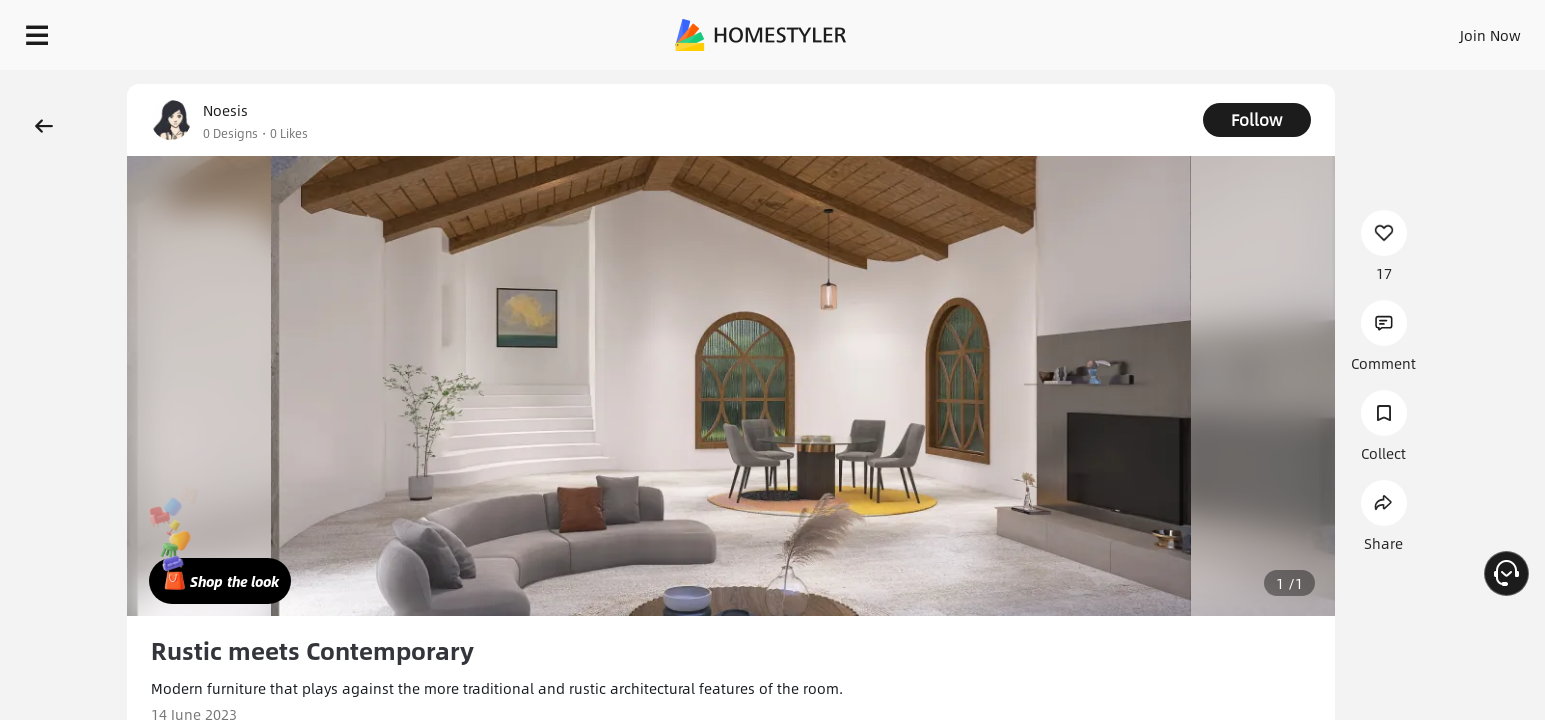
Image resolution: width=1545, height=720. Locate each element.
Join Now (1249, 30)
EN (1319, 30)
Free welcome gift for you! (1129, 84)
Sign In (1175, 30)
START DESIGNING (1445, 30)
